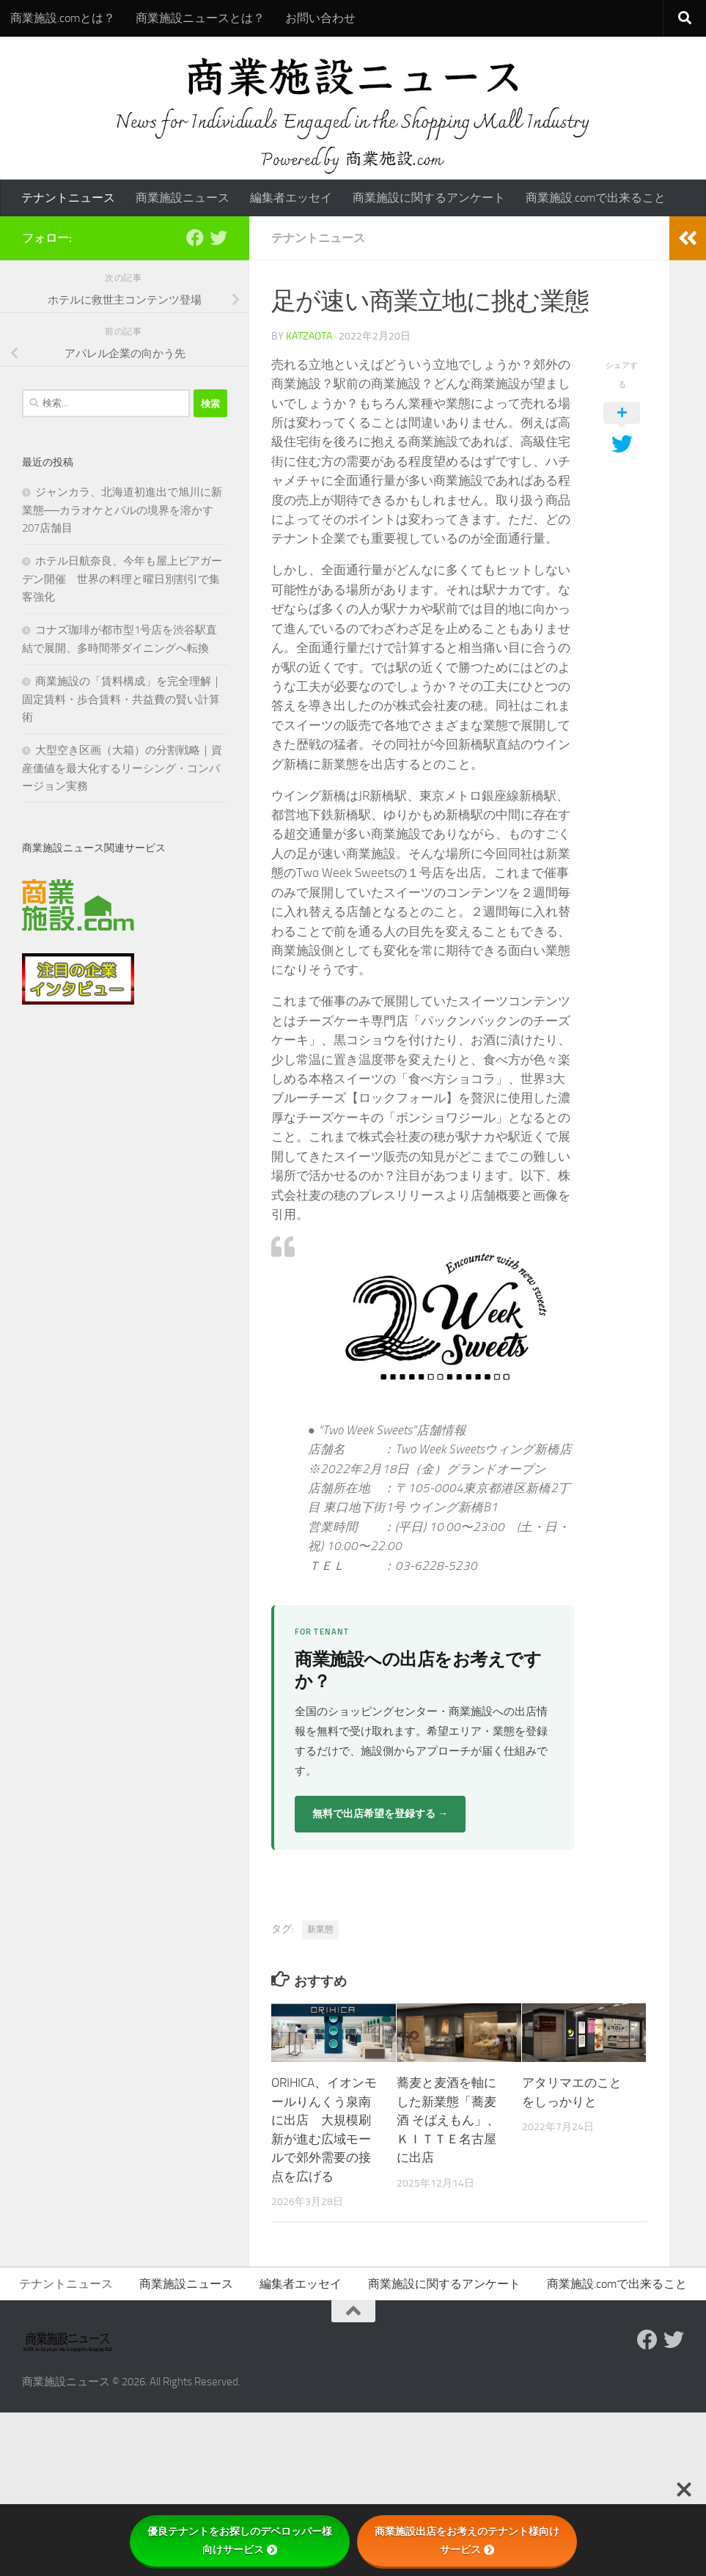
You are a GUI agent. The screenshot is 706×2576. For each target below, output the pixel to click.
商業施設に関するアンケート (429, 198)
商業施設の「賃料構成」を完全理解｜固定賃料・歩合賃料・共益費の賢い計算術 (122, 699)
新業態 (320, 1929)
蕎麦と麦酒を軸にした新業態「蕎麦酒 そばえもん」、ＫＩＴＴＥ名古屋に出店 (448, 2120)
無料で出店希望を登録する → (380, 1814)
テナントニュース (68, 198)
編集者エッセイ (291, 198)
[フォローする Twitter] (218, 237)
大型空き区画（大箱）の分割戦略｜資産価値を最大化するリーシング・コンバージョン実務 (122, 768)
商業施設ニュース (182, 198)
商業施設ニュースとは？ (200, 18)
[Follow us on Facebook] (195, 237)
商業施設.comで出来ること (596, 198)
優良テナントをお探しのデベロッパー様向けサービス (239, 2540)
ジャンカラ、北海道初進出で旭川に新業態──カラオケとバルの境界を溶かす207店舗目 (122, 510)
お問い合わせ (320, 18)
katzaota (309, 336)
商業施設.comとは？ (62, 18)
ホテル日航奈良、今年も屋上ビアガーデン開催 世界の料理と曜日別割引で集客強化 (122, 578)
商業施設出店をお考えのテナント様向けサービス (467, 2540)
